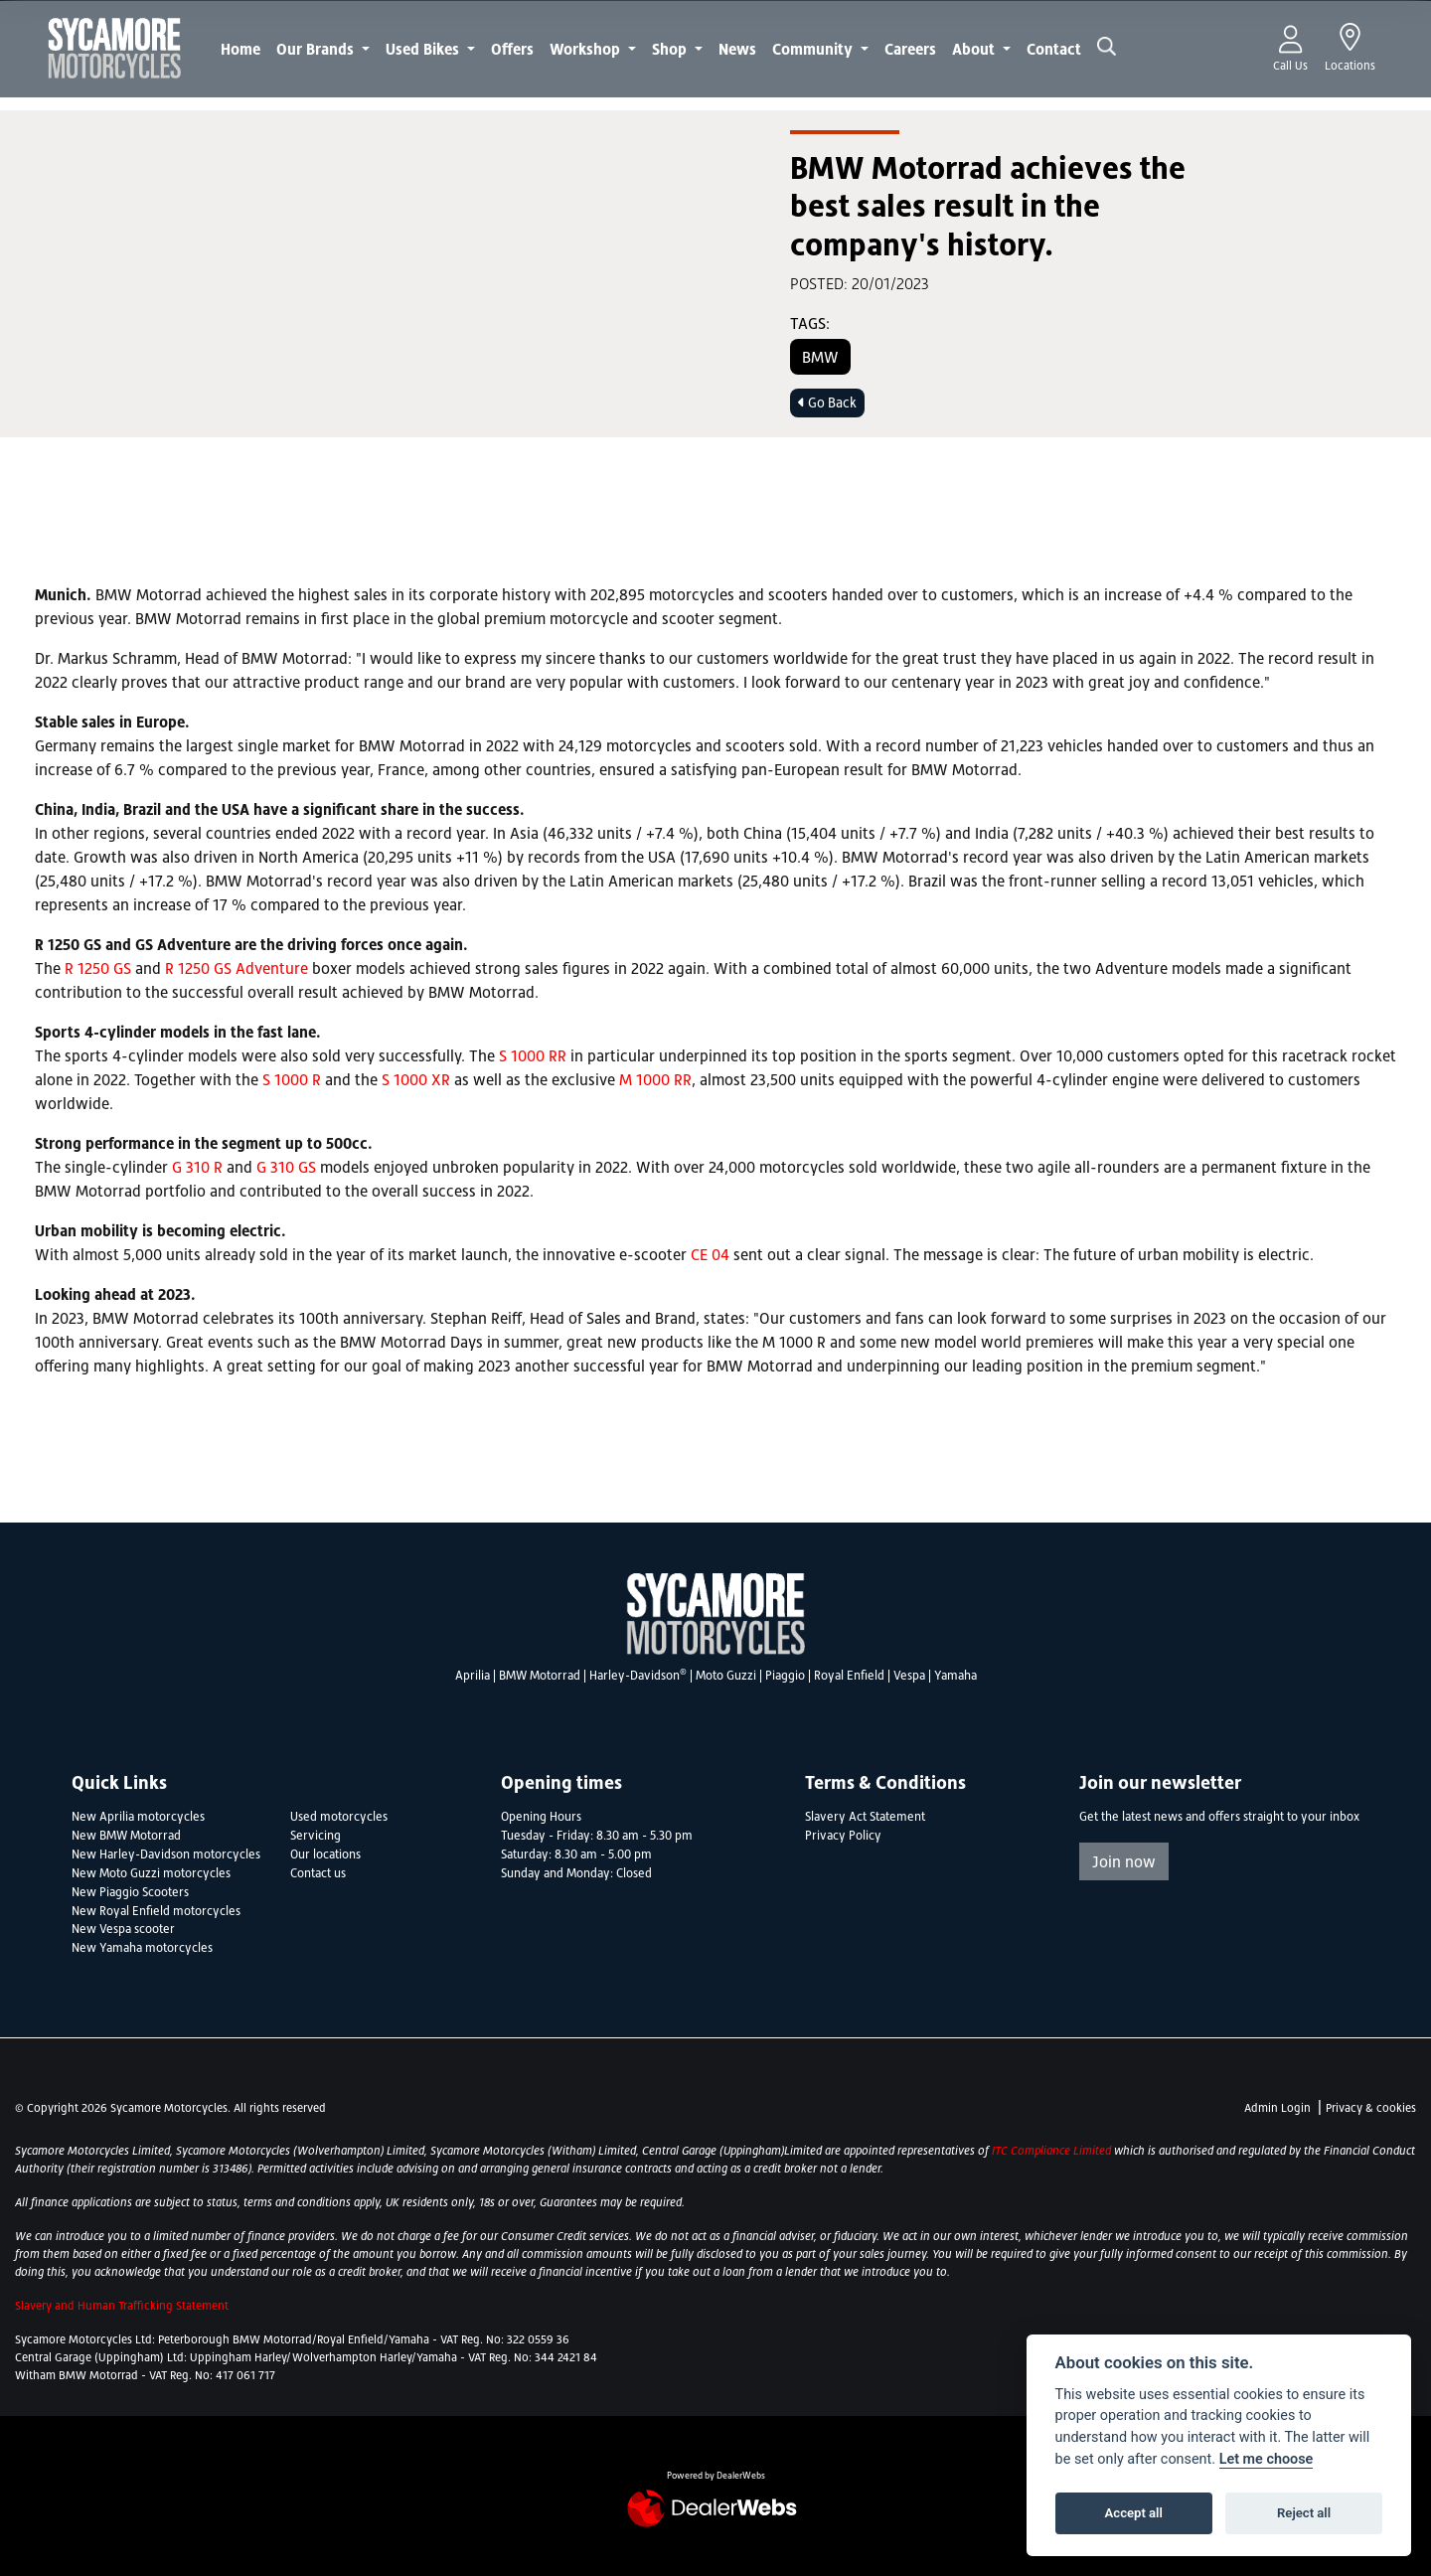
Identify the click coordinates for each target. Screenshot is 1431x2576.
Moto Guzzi (726, 1676)
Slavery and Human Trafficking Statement (122, 2306)
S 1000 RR (532, 1055)
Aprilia (472, 1676)
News (737, 49)
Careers (910, 49)
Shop (671, 49)
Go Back (827, 402)
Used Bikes (424, 49)
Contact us (318, 1873)
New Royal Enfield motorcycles (156, 1911)
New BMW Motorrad (126, 1836)
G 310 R (197, 1167)
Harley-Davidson (638, 1676)
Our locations (325, 1854)
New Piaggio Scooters (130, 1892)
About (975, 49)
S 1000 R (291, 1079)
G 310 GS (286, 1167)
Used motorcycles (339, 1817)
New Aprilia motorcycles (138, 1817)
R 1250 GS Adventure (236, 968)
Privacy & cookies (1371, 2108)
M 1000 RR (655, 1079)
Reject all (1304, 2512)
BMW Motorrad (539, 1676)
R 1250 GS (98, 968)
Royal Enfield (849, 1676)
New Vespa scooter (123, 1929)
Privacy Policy (843, 1836)
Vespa (909, 1676)
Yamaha (955, 1676)
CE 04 (710, 1254)
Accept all (1134, 2512)
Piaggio (785, 1676)
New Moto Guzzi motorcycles (151, 1873)
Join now (1124, 1861)
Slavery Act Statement (865, 1817)
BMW (820, 357)
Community (814, 49)
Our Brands (317, 49)
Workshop (587, 49)
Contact (1054, 49)
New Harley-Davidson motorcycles (166, 1854)
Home (240, 49)
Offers (512, 49)
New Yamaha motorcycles (142, 1948)
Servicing (315, 1836)
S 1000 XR (416, 1079)
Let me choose (1266, 2459)
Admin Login (1277, 2108)
